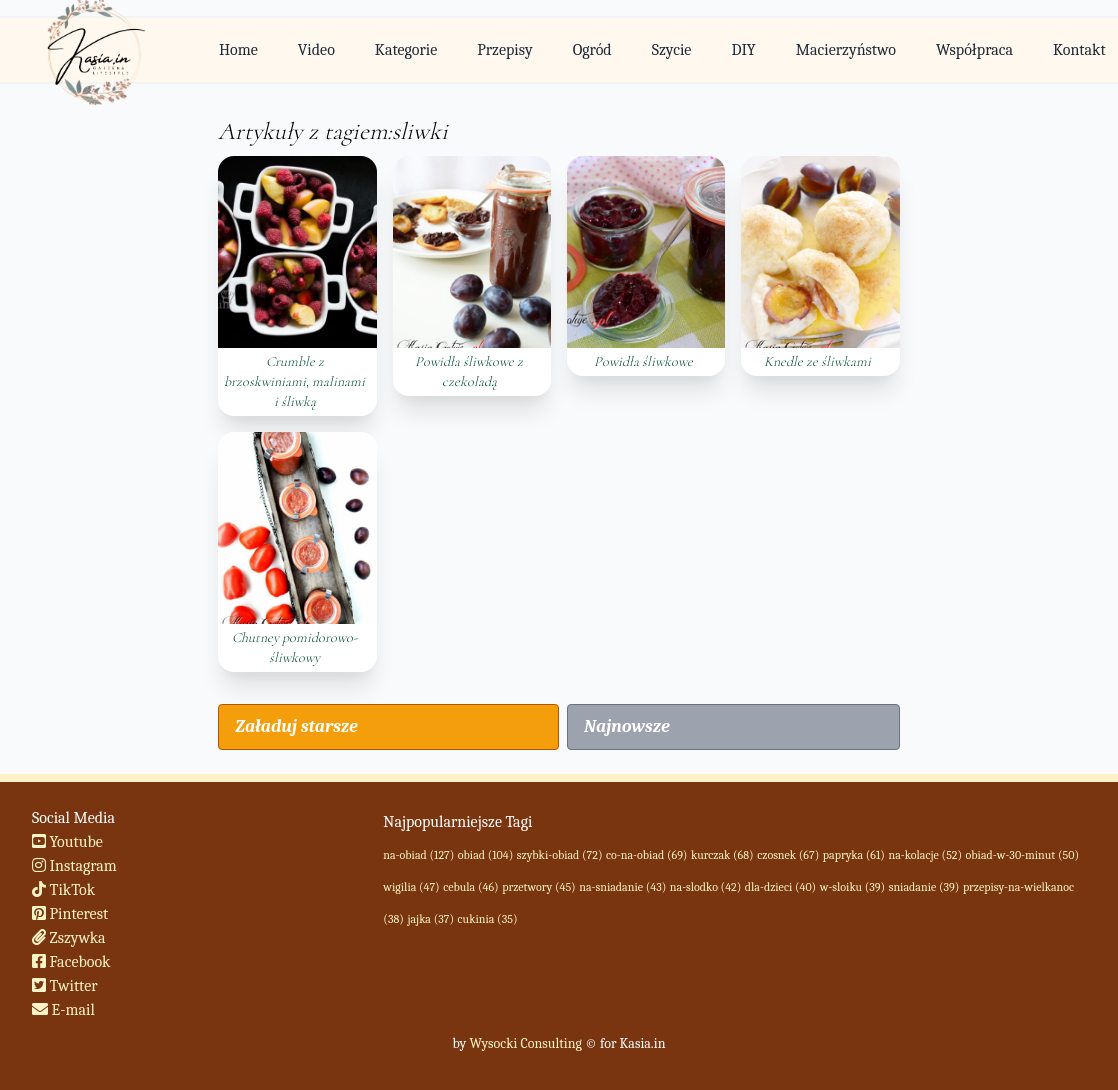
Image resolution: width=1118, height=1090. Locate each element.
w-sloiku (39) (852, 887)
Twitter (65, 986)
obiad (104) (485, 855)
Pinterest (70, 914)
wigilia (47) (411, 887)
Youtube (67, 842)
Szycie (672, 50)
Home (238, 50)
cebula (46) (470, 887)
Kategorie (406, 50)
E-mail (63, 1010)
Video (316, 50)
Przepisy (504, 50)
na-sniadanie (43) (622, 887)
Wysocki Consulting (525, 1043)
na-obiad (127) (418, 855)
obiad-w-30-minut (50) (1022, 855)
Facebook (71, 962)
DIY (743, 50)
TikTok (63, 890)
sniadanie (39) (924, 887)
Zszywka (69, 938)
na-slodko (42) (705, 887)
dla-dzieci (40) (780, 887)
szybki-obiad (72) (560, 855)
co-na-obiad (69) (646, 855)
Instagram (74, 866)
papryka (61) (854, 855)
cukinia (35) (488, 919)
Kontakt (1079, 50)
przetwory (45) (539, 887)
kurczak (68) (722, 855)
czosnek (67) (788, 855)
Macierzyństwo (846, 50)
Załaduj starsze (296, 726)
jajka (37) (430, 919)
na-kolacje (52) (925, 855)
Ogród (592, 50)
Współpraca (974, 50)
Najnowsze (627, 726)
